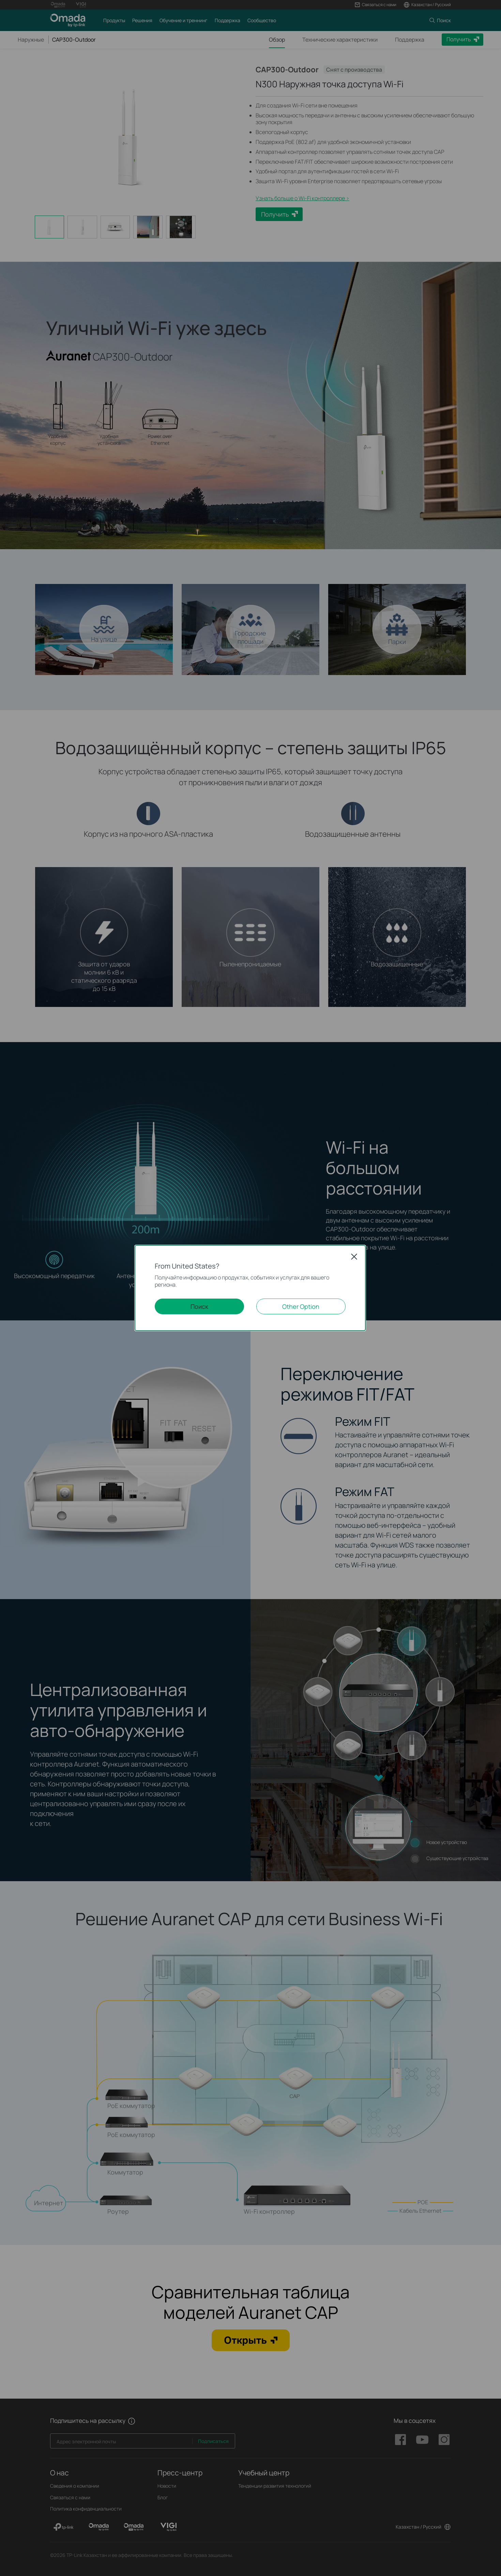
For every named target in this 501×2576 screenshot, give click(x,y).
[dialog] (250, 1288)
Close (354, 1257)
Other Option (300, 1306)
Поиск (199, 1306)
